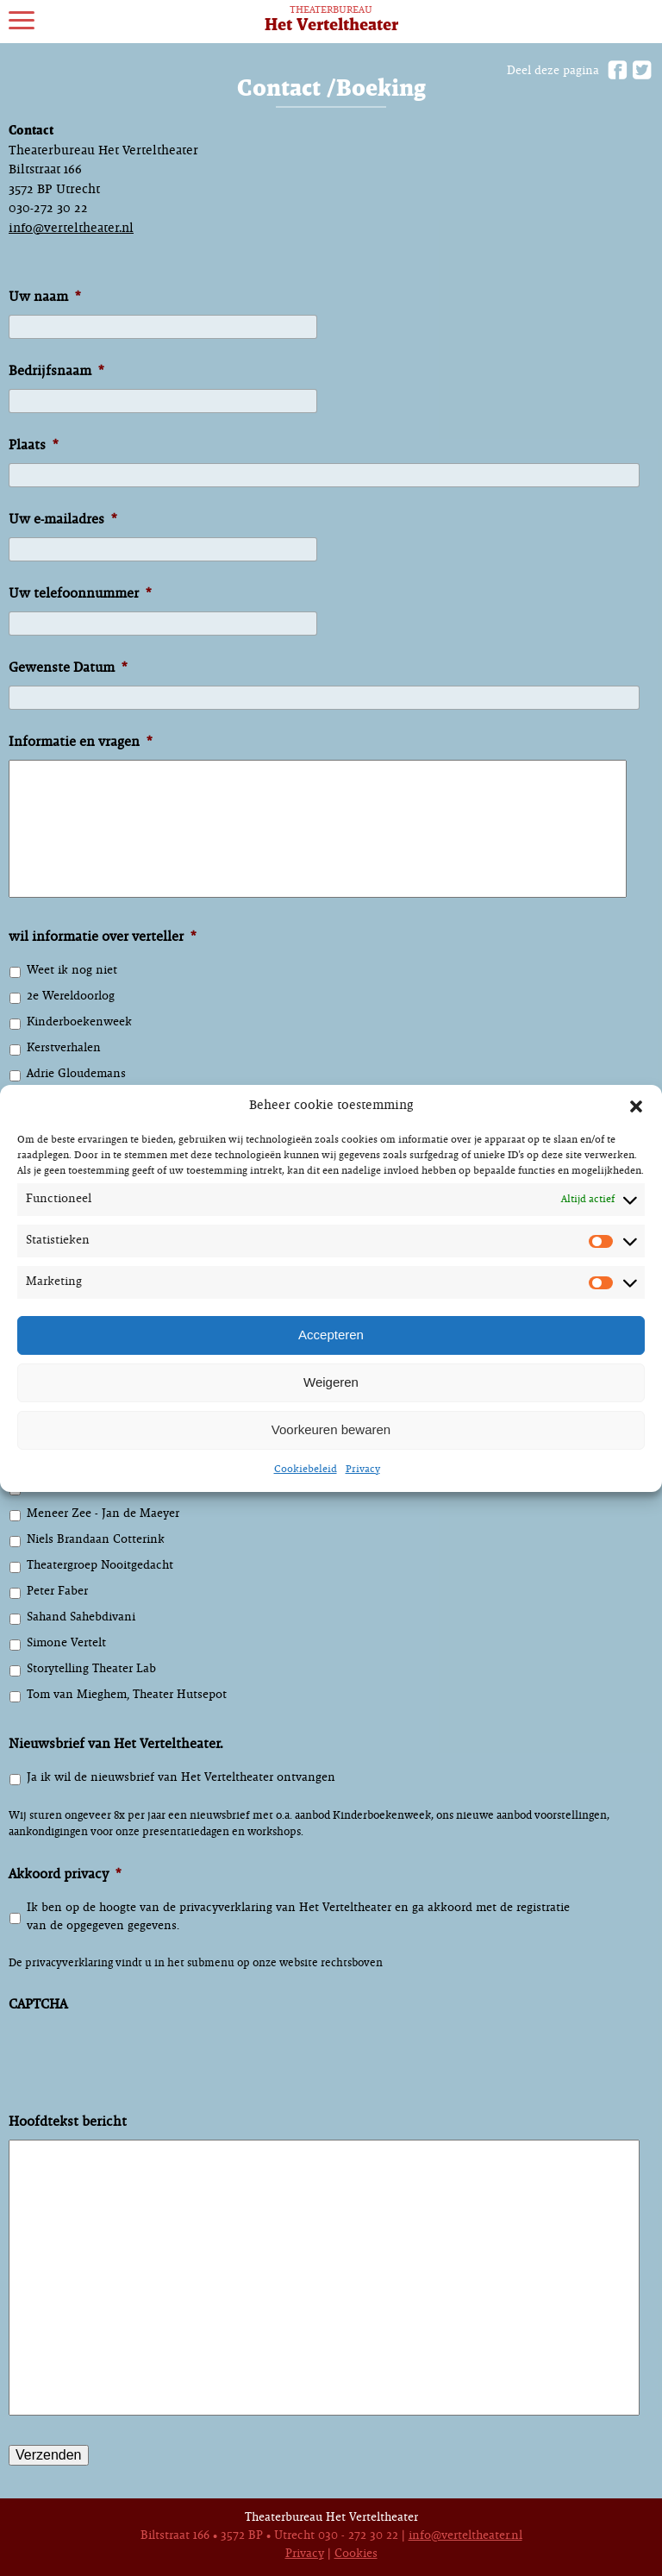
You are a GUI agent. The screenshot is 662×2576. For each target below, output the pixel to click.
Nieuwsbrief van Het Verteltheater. (116, 1744)
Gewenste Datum (68, 667)
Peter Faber (57, 1591)
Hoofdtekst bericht (68, 2121)
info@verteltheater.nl (71, 229)
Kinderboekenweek (79, 1022)
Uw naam (44, 297)
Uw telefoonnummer (80, 593)
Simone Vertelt (66, 1643)
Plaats (33, 445)
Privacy (363, 1469)
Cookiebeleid (305, 1469)
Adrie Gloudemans (76, 1074)
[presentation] (140, 2073)
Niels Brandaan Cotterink (96, 1539)
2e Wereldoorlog (71, 996)
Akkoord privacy (65, 1874)
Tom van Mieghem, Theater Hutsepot (127, 1695)
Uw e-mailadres (62, 519)
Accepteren (331, 1334)
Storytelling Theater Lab (91, 1669)
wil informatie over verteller (102, 937)
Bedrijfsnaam (56, 371)
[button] (636, 1106)
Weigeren (331, 1382)
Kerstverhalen (64, 1048)
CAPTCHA (38, 2004)
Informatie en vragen (80, 742)
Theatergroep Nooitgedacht (100, 1565)
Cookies (356, 2554)
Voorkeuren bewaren (331, 1429)
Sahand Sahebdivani (81, 1617)
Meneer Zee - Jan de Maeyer (103, 1514)
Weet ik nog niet (72, 970)
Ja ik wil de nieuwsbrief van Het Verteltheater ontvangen (181, 1777)
